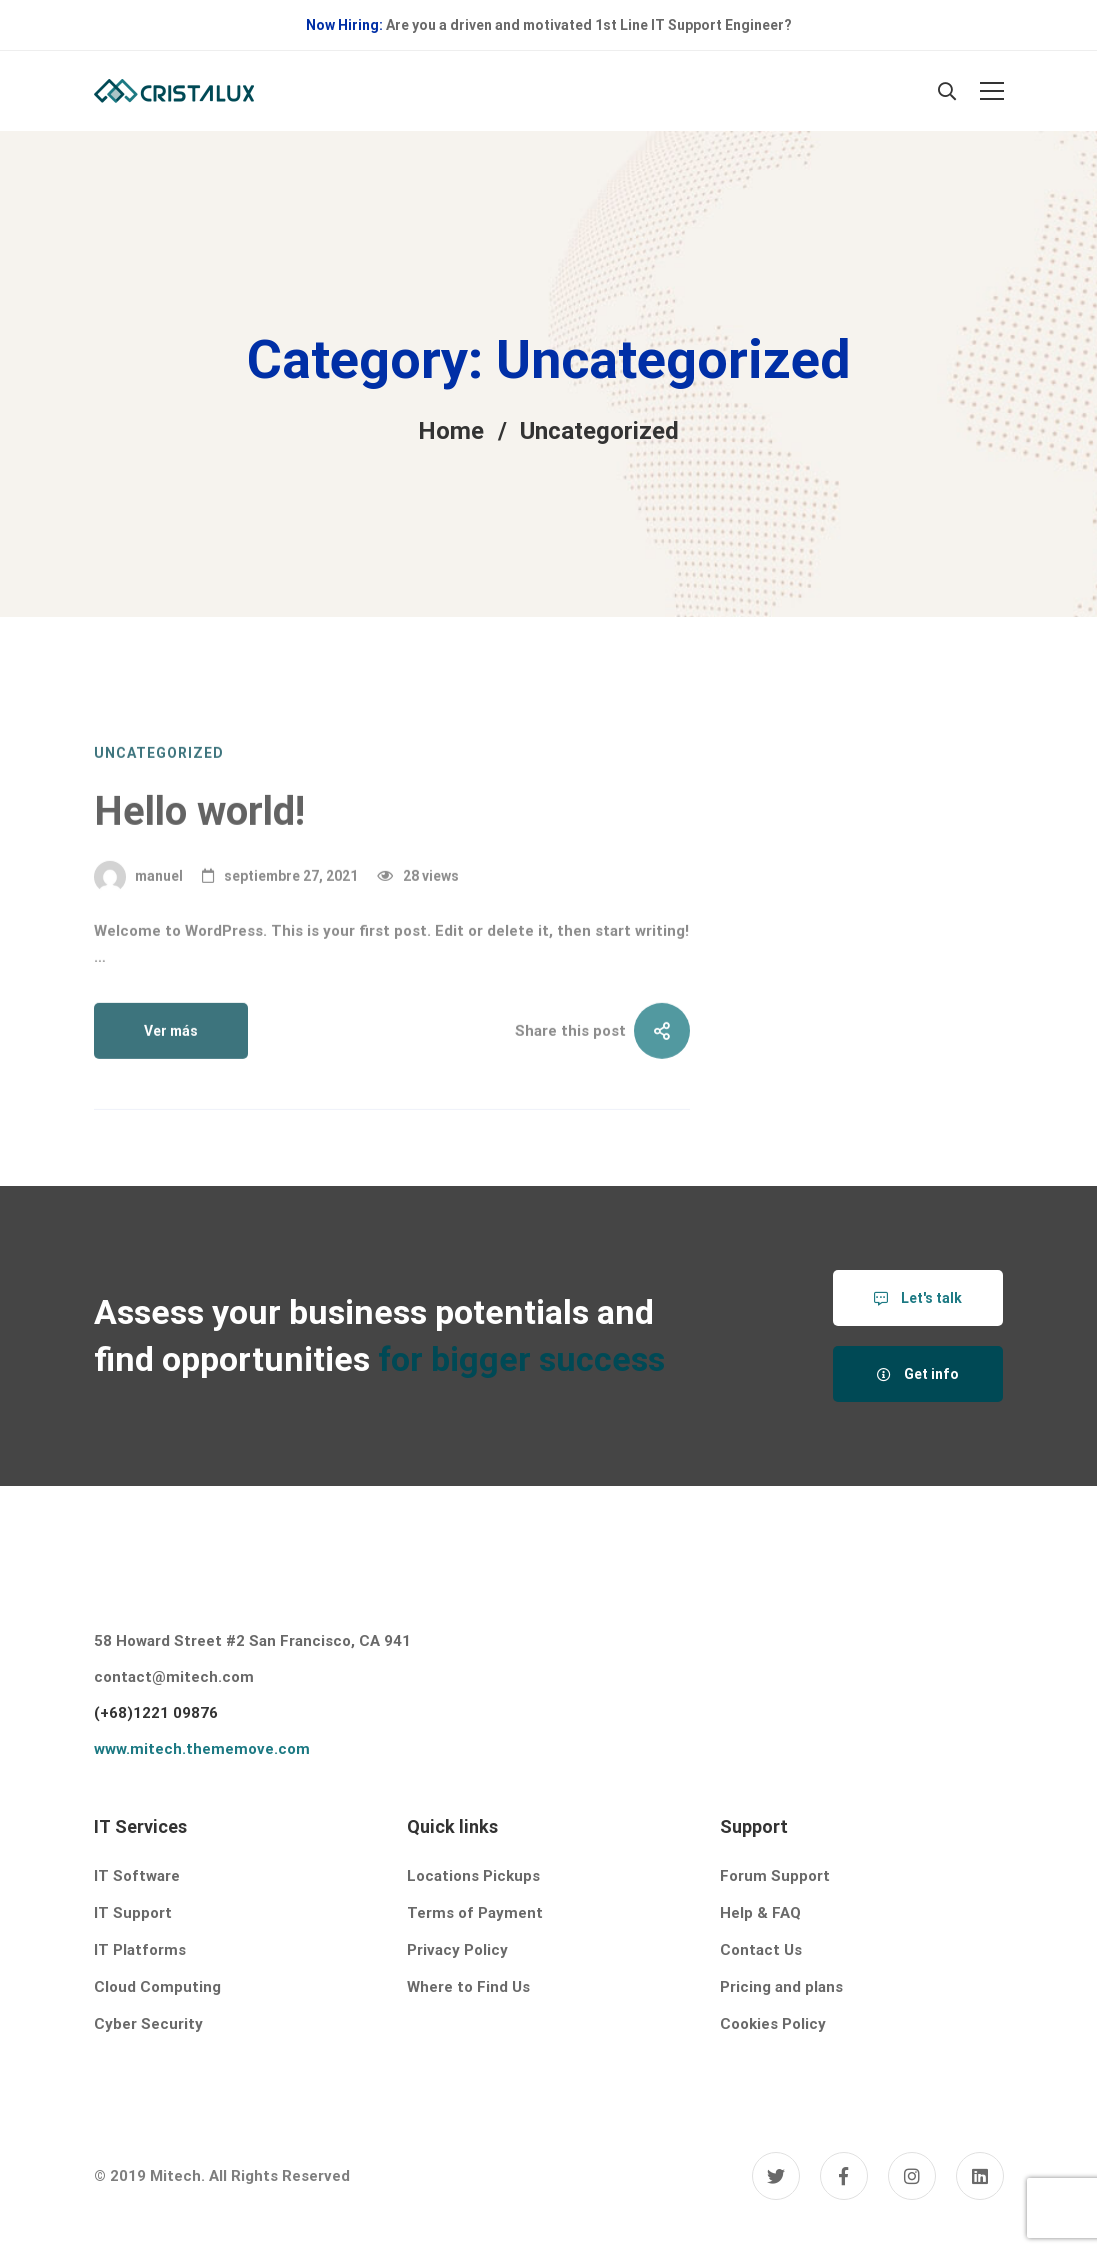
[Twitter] (776, 2176)
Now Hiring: (344, 25)
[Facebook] (844, 2176)
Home (451, 431)
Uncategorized (159, 823)
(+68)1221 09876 (156, 1713)
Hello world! (199, 881)
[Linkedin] (980, 2176)
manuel (138, 947)
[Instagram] (912, 2176)
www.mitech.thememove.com (202, 1749)
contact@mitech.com (174, 1677)
